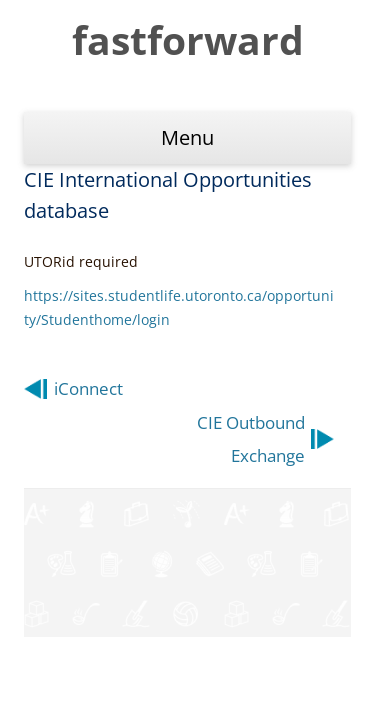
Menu (187, 137)
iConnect (88, 388)
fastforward (188, 39)
